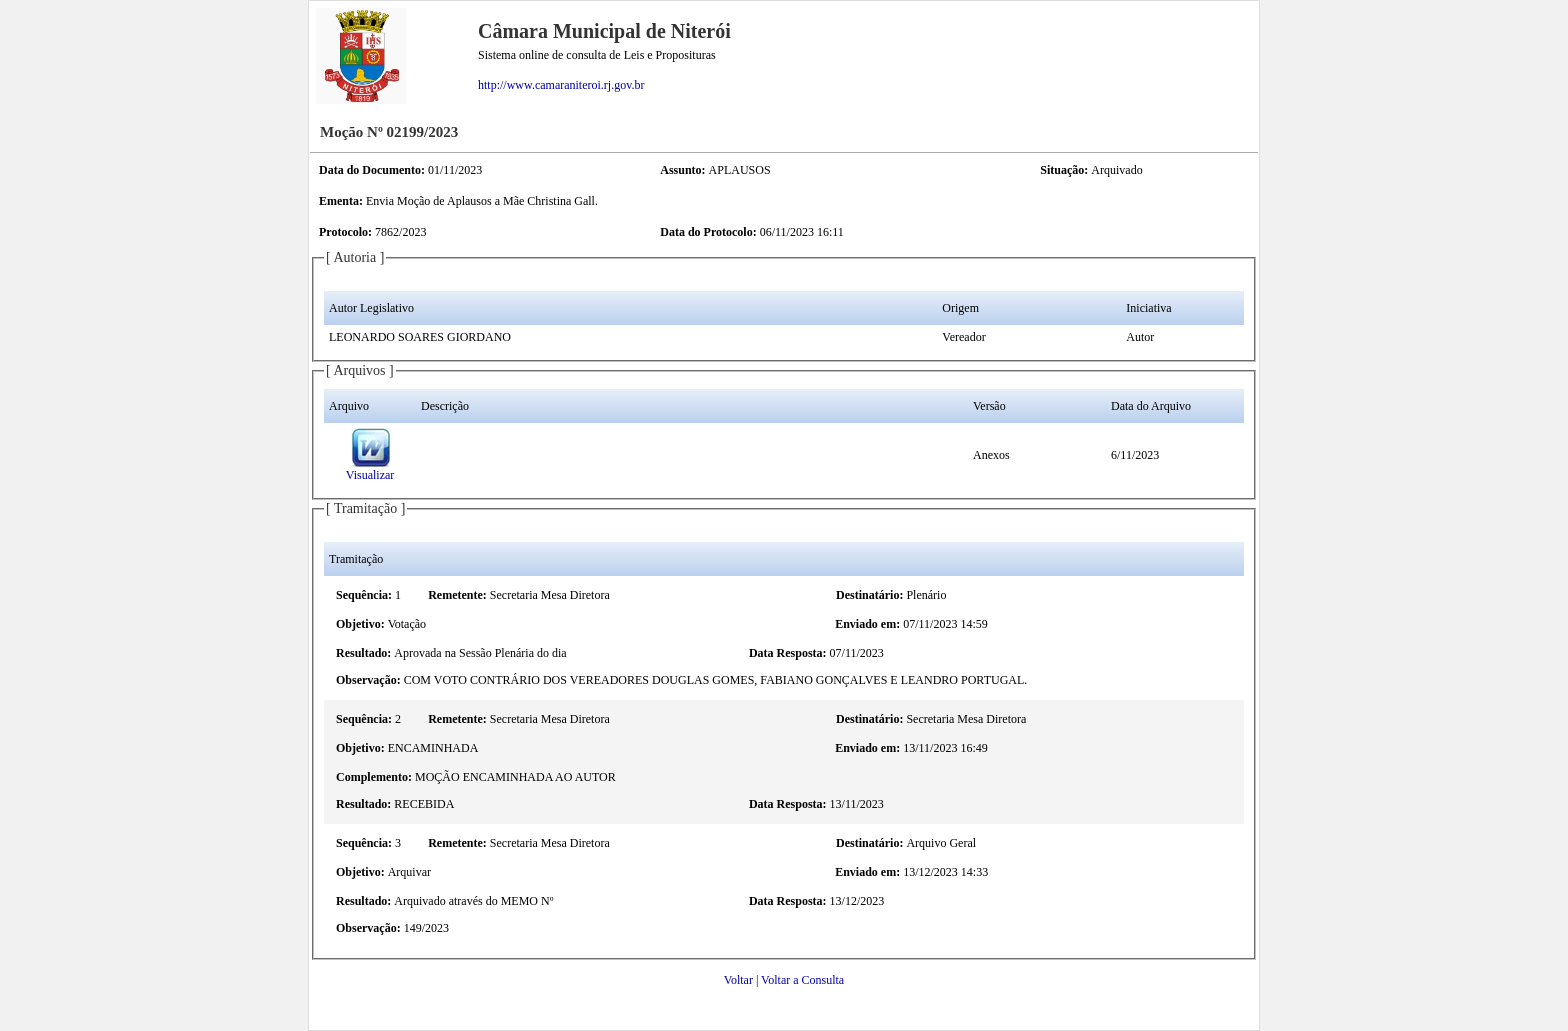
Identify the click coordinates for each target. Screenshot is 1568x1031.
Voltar (738, 980)
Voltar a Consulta (802, 980)
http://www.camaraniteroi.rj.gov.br (561, 85)
